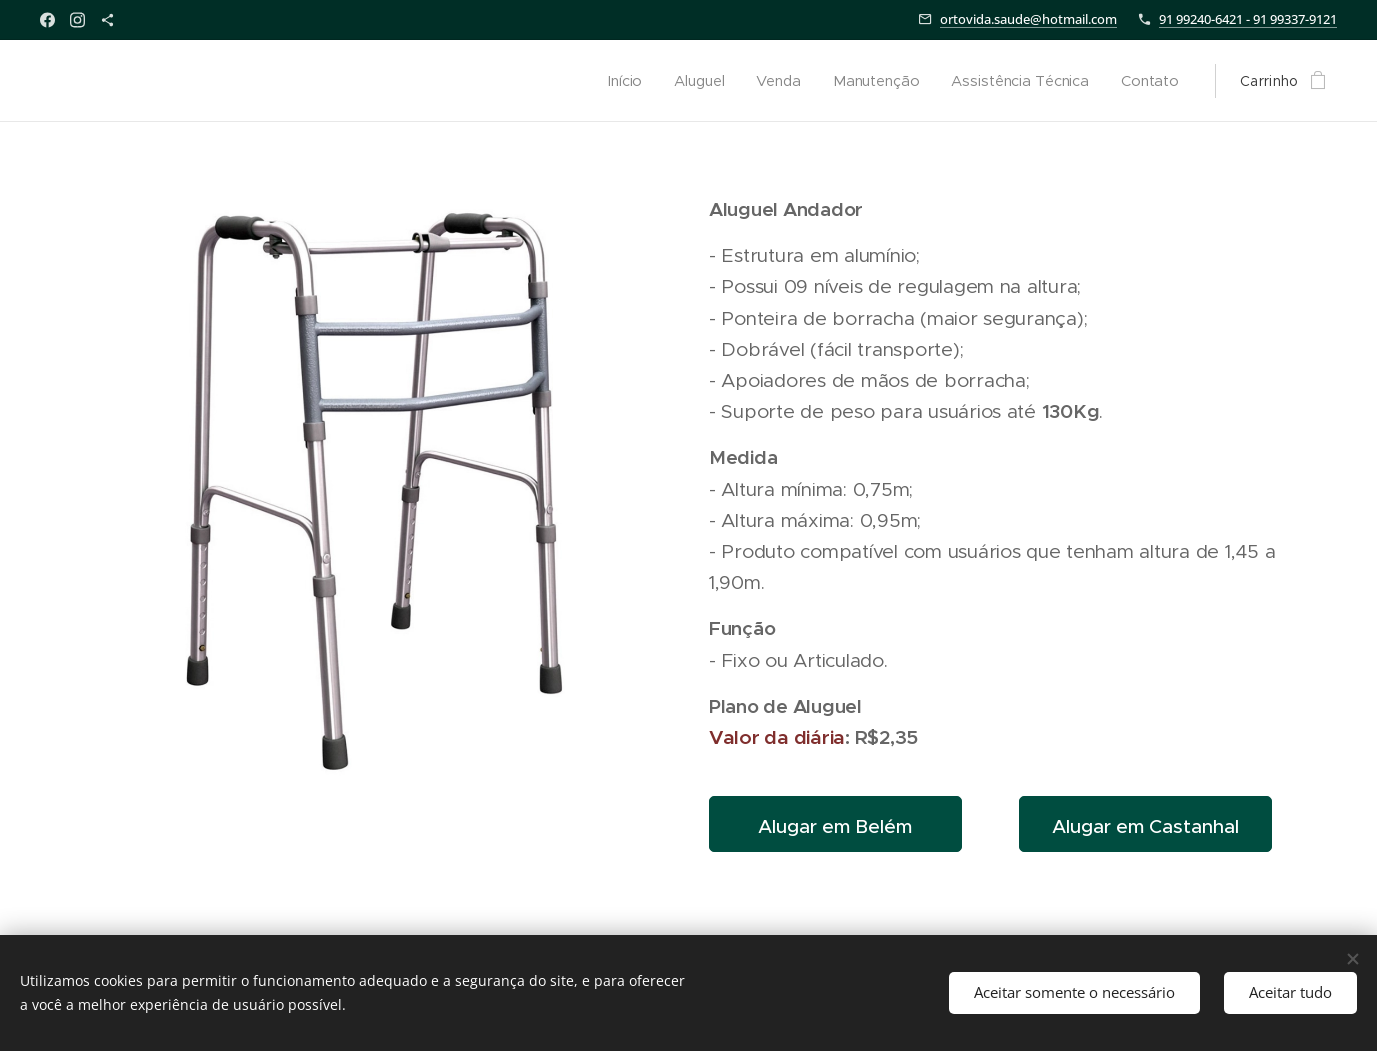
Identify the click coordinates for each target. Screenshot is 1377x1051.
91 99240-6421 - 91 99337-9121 (1248, 19)
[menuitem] (622, 81)
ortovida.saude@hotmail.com (1028, 19)
